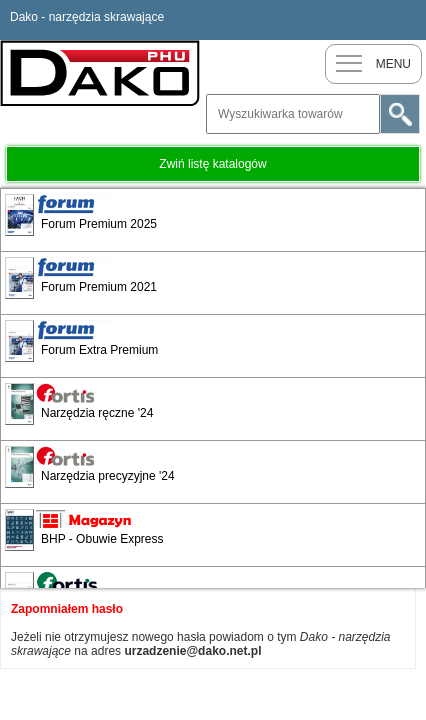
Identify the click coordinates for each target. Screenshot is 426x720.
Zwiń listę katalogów (212, 164)
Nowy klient (366, 20)
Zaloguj (406, 20)
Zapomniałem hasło (67, 609)
